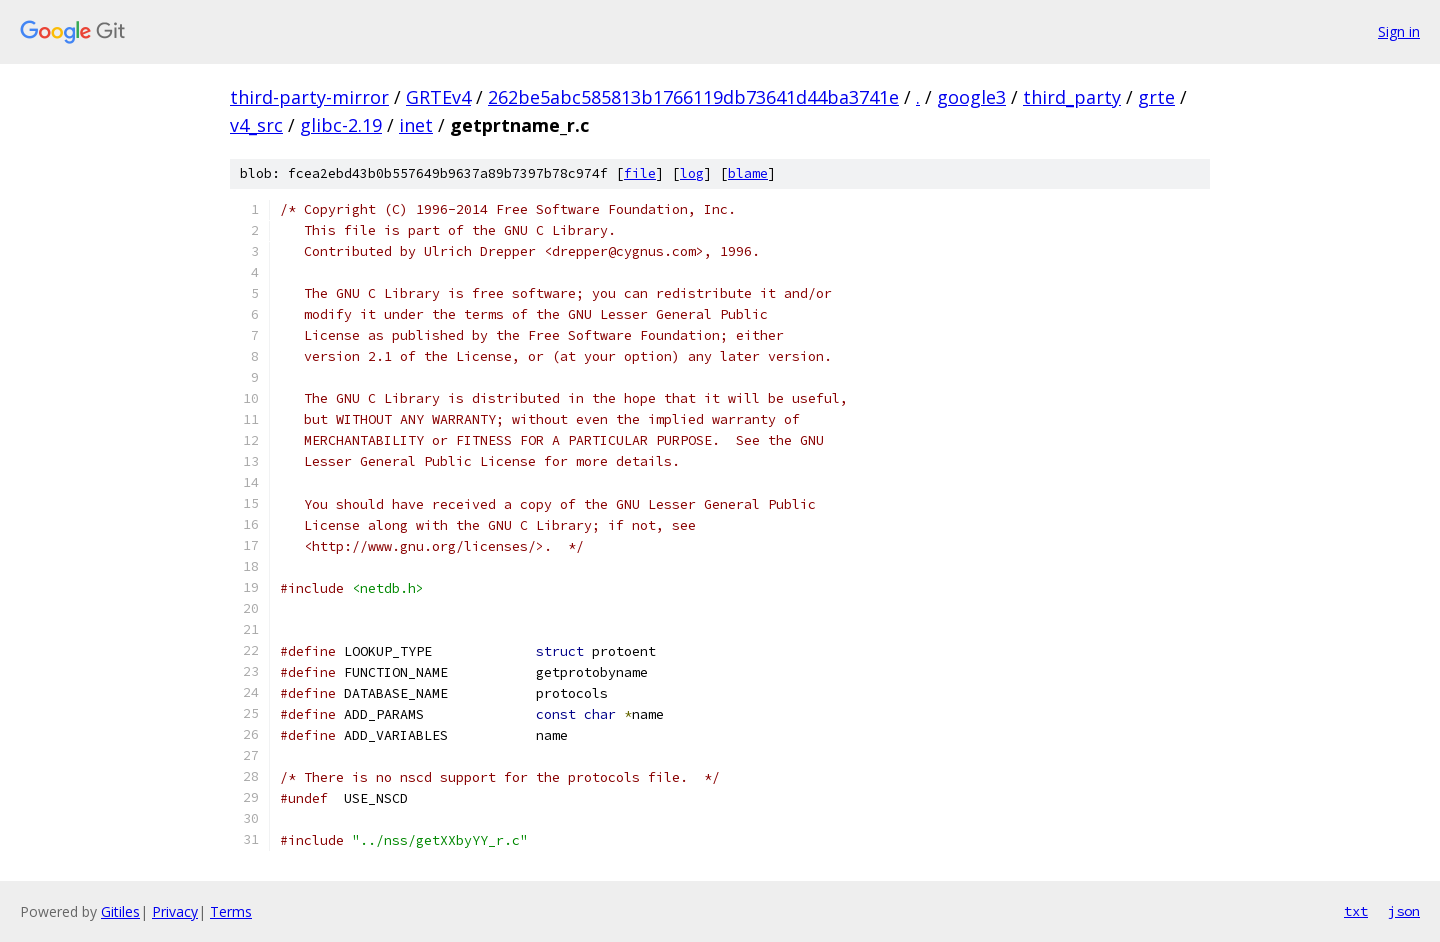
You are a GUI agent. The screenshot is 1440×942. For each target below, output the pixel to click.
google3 (971, 97)
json (1404, 911)
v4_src (256, 125)
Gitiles (120, 911)
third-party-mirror (309, 97)
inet (416, 125)
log (692, 173)
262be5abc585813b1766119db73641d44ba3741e (693, 97)
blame (748, 173)
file (640, 173)
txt (1356, 911)
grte (1156, 97)
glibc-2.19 (341, 125)
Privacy (175, 911)
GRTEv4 (438, 97)
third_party (1072, 97)
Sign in (1399, 31)
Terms (231, 911)
